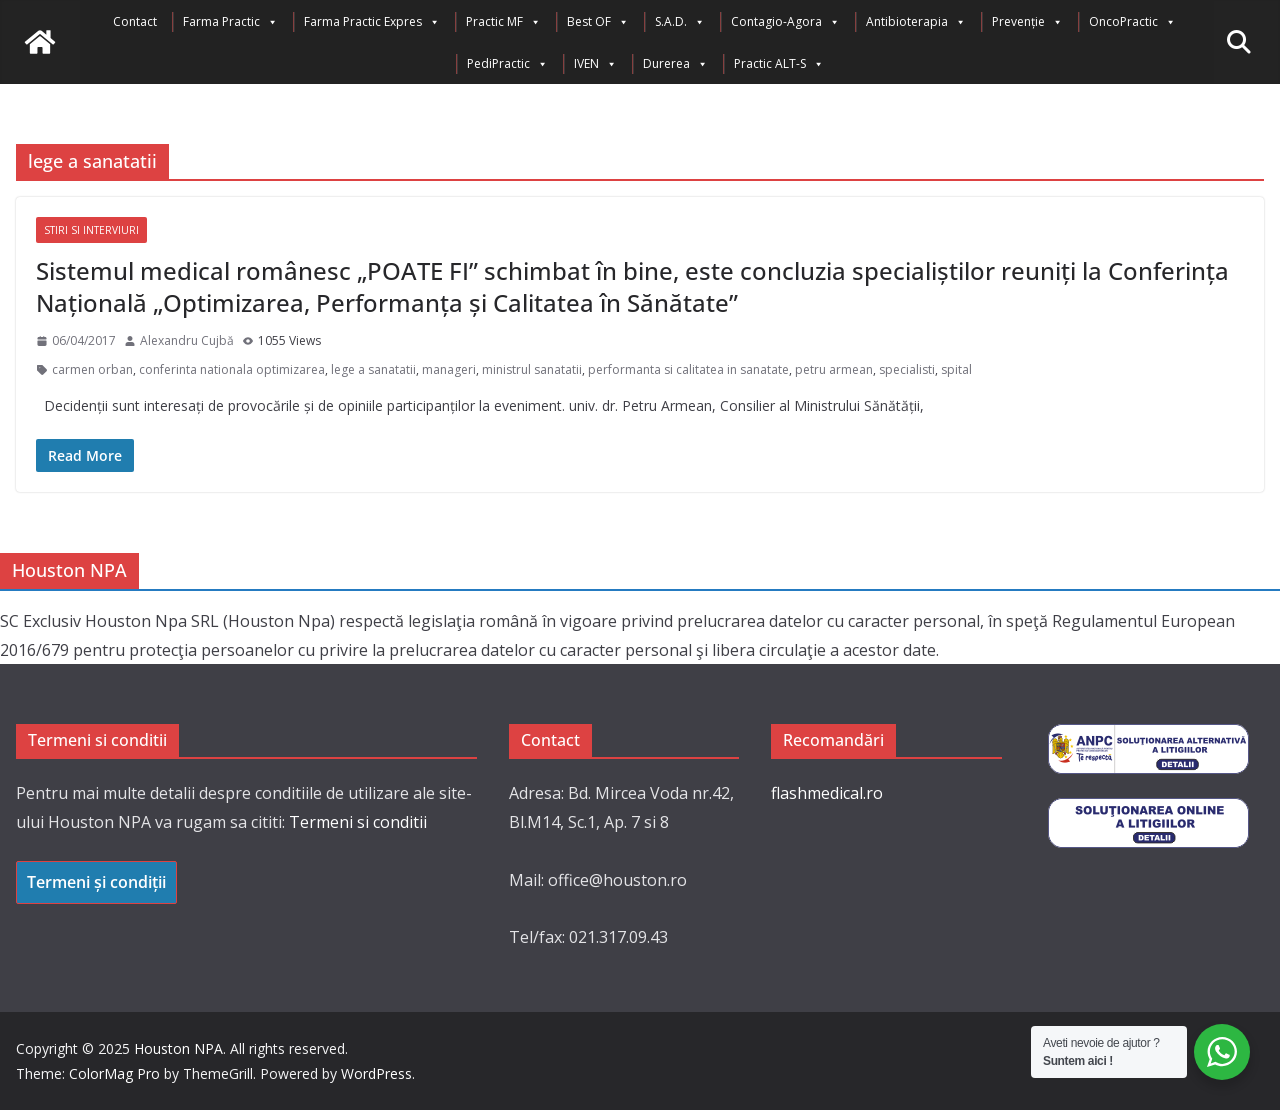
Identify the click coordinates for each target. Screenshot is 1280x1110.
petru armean (834, 369)
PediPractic (507, 64)
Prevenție (1027, 22)
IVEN (595, 64)
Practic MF (503, 22)
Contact (135, 21)
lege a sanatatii (373, 369)
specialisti (907, 369)
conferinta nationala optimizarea (232, 369)
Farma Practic (230, 22)
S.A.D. (680, 22)
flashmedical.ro (827, 793)
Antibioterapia (916, 22)
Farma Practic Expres (372, 22)
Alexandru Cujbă (187, 340)
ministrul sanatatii (532, 369)
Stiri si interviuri (91, 230)
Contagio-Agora (785, 22)
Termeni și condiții (96, 882)
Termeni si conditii (358, 822)
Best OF (598, 22)
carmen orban (92, 369)
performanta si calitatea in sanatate (688, 369)
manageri (449, 369)
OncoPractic (1132, 22)
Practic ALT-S (779, 64)
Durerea (675, 64)
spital (956, 369)
